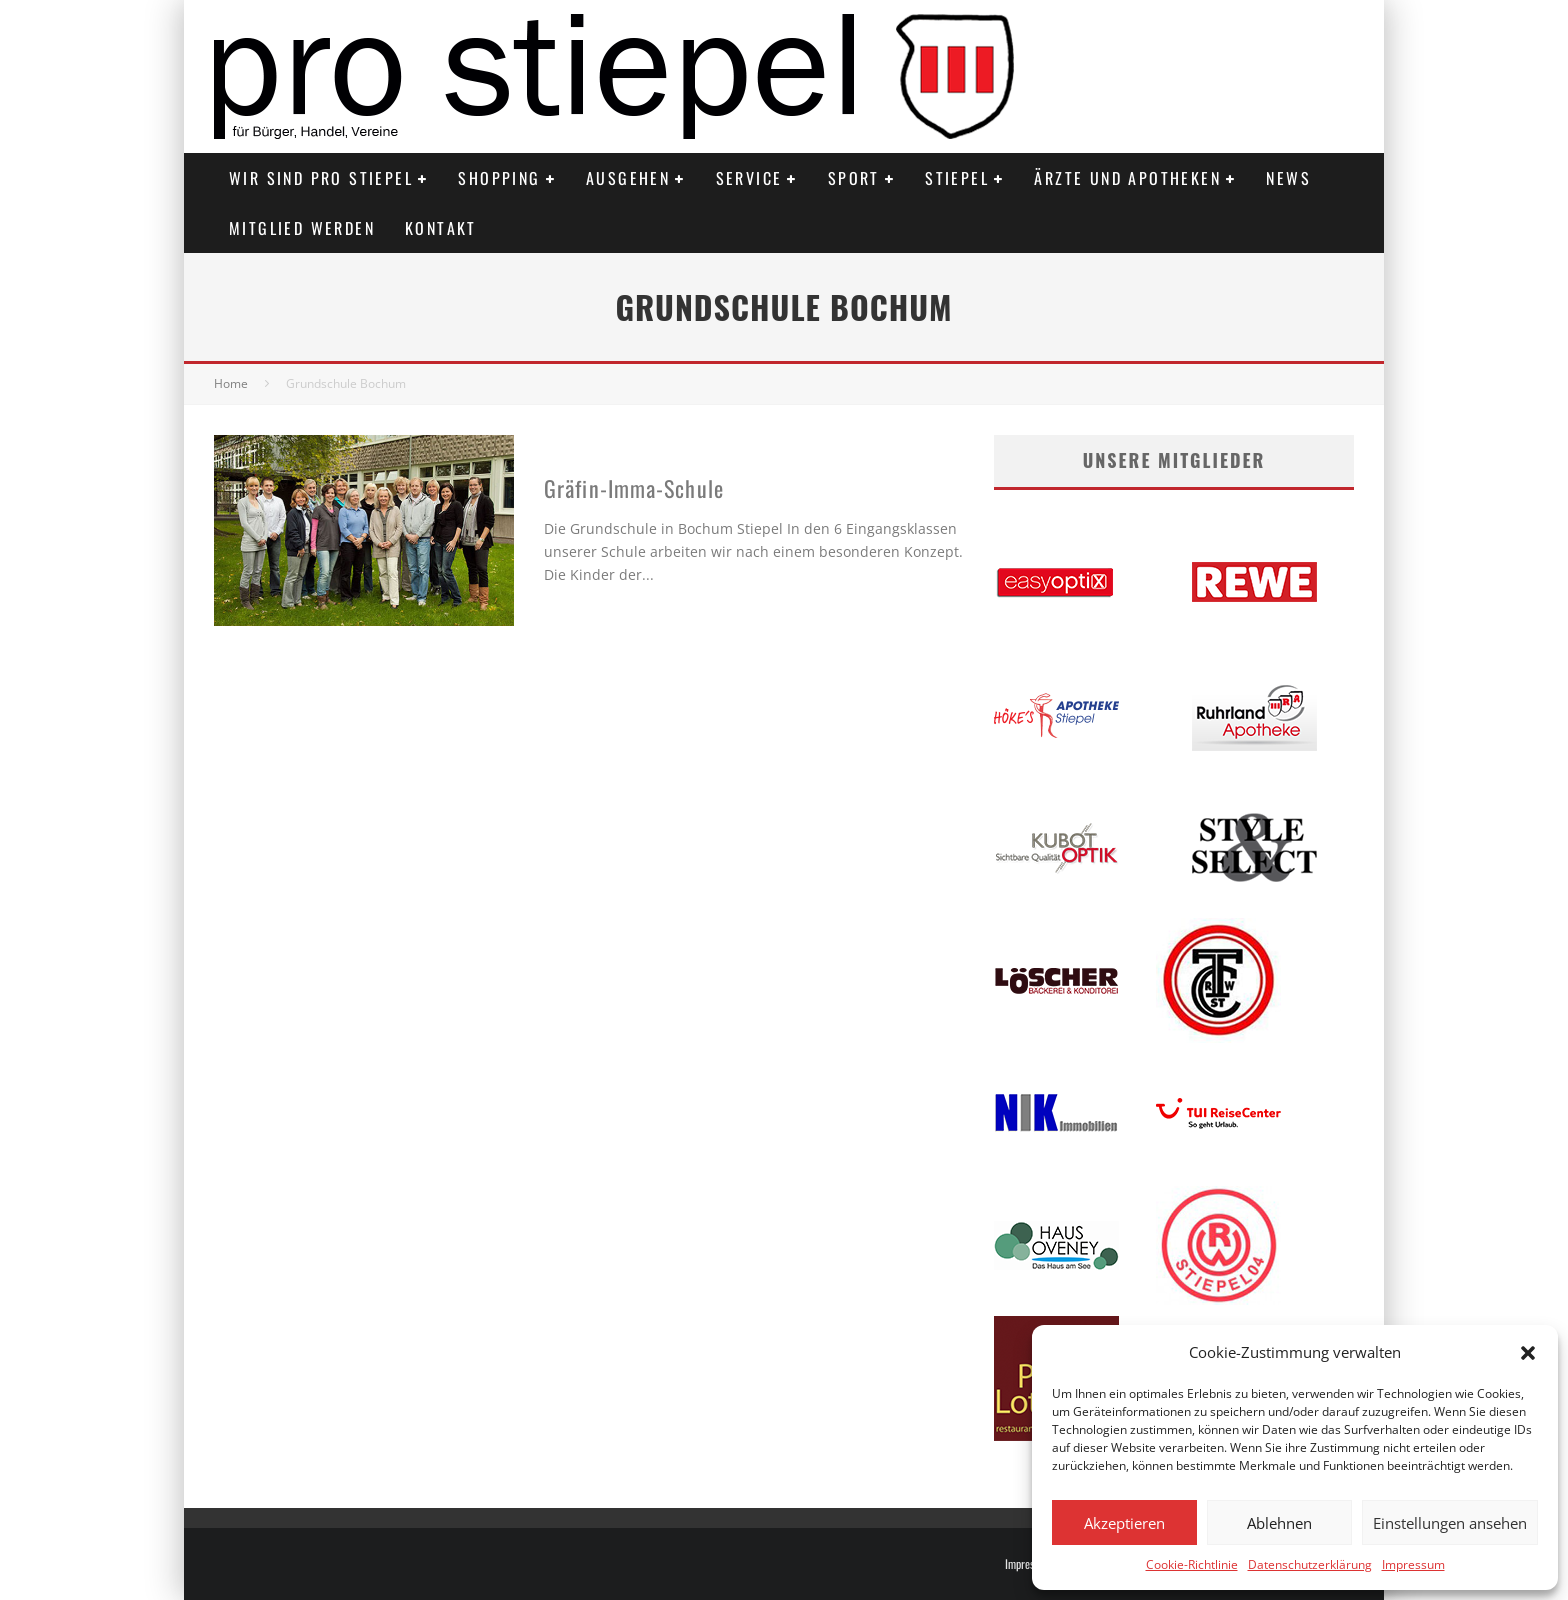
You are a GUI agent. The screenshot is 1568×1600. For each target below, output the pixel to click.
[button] (1528, 1353)
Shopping (499, 178)
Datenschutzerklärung (1310, 1564)
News (1288, 178)
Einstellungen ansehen (1450, 1523)
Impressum (1413, 1564)
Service (749, 178)
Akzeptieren (1124, 1523)
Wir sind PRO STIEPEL (321, 178)
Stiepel (957, 178)
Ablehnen (1279, 1523)
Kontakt (441, 228)
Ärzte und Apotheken (1127, 178)
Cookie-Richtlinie (1192, 1564)
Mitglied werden (302, 228)
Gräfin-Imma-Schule (634, 488)
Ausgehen (628, 178)
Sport (854, 178)
